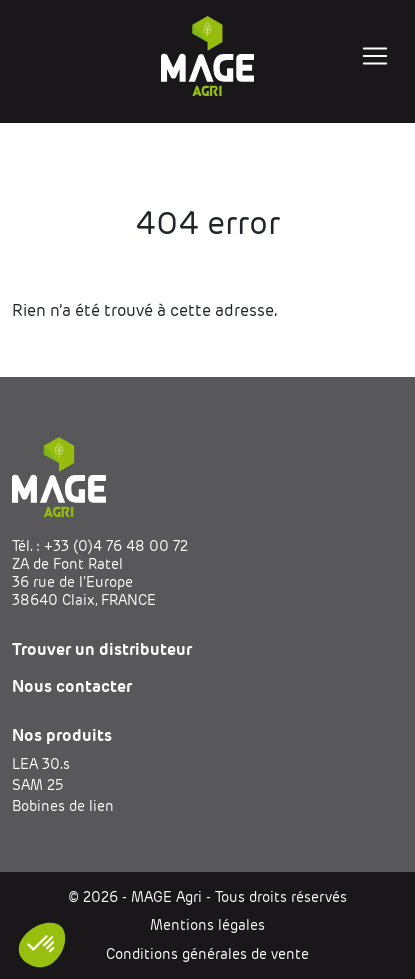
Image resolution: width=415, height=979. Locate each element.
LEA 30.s (41, 764)
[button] (42, 945)
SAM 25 (37, 785)
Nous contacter (72, 686)
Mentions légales (207, 925)
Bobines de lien (63, 806)
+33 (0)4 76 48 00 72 (116, 546)
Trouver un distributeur (102, 649)
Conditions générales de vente (207, 954)
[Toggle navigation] (375, 56)
